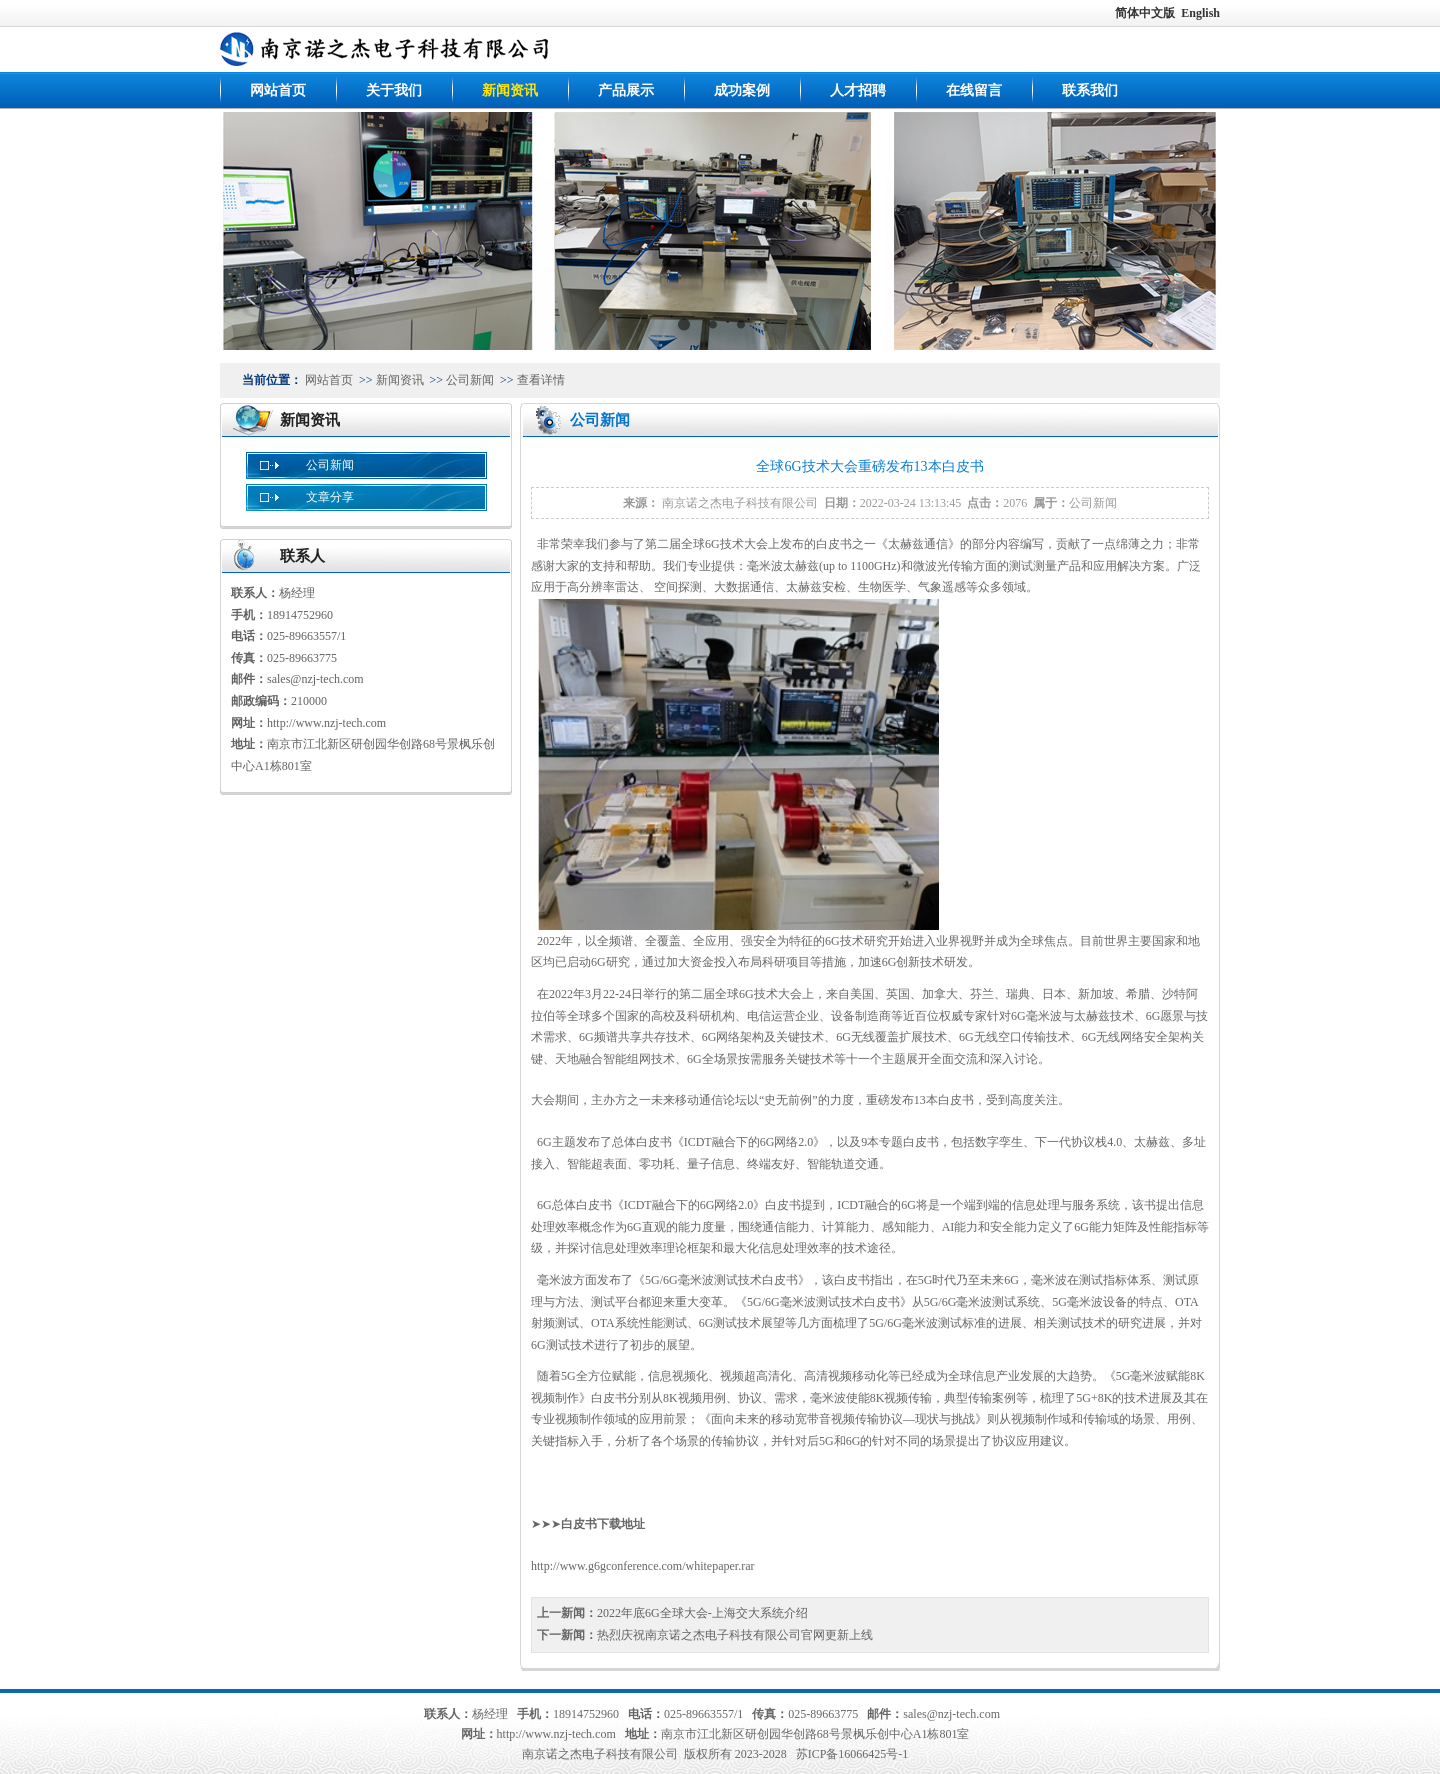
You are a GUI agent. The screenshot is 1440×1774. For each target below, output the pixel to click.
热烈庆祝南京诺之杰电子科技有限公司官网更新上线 (735, 1635)
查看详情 (541, 380)
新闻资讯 (510, 90)
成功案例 (742, 90)
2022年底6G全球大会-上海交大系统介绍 (702, 1613)
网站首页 (278, 90)
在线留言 (974, 90)
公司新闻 (470, 380)
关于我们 (394, 90)
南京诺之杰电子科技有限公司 (740, 503)
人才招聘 (858, 90)
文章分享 (330, 497)
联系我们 (1090, 90)
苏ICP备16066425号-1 (852, 1754)
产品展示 (626, 90)
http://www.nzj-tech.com (326, 723)
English (1200, 13)
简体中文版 (1146, 13)
